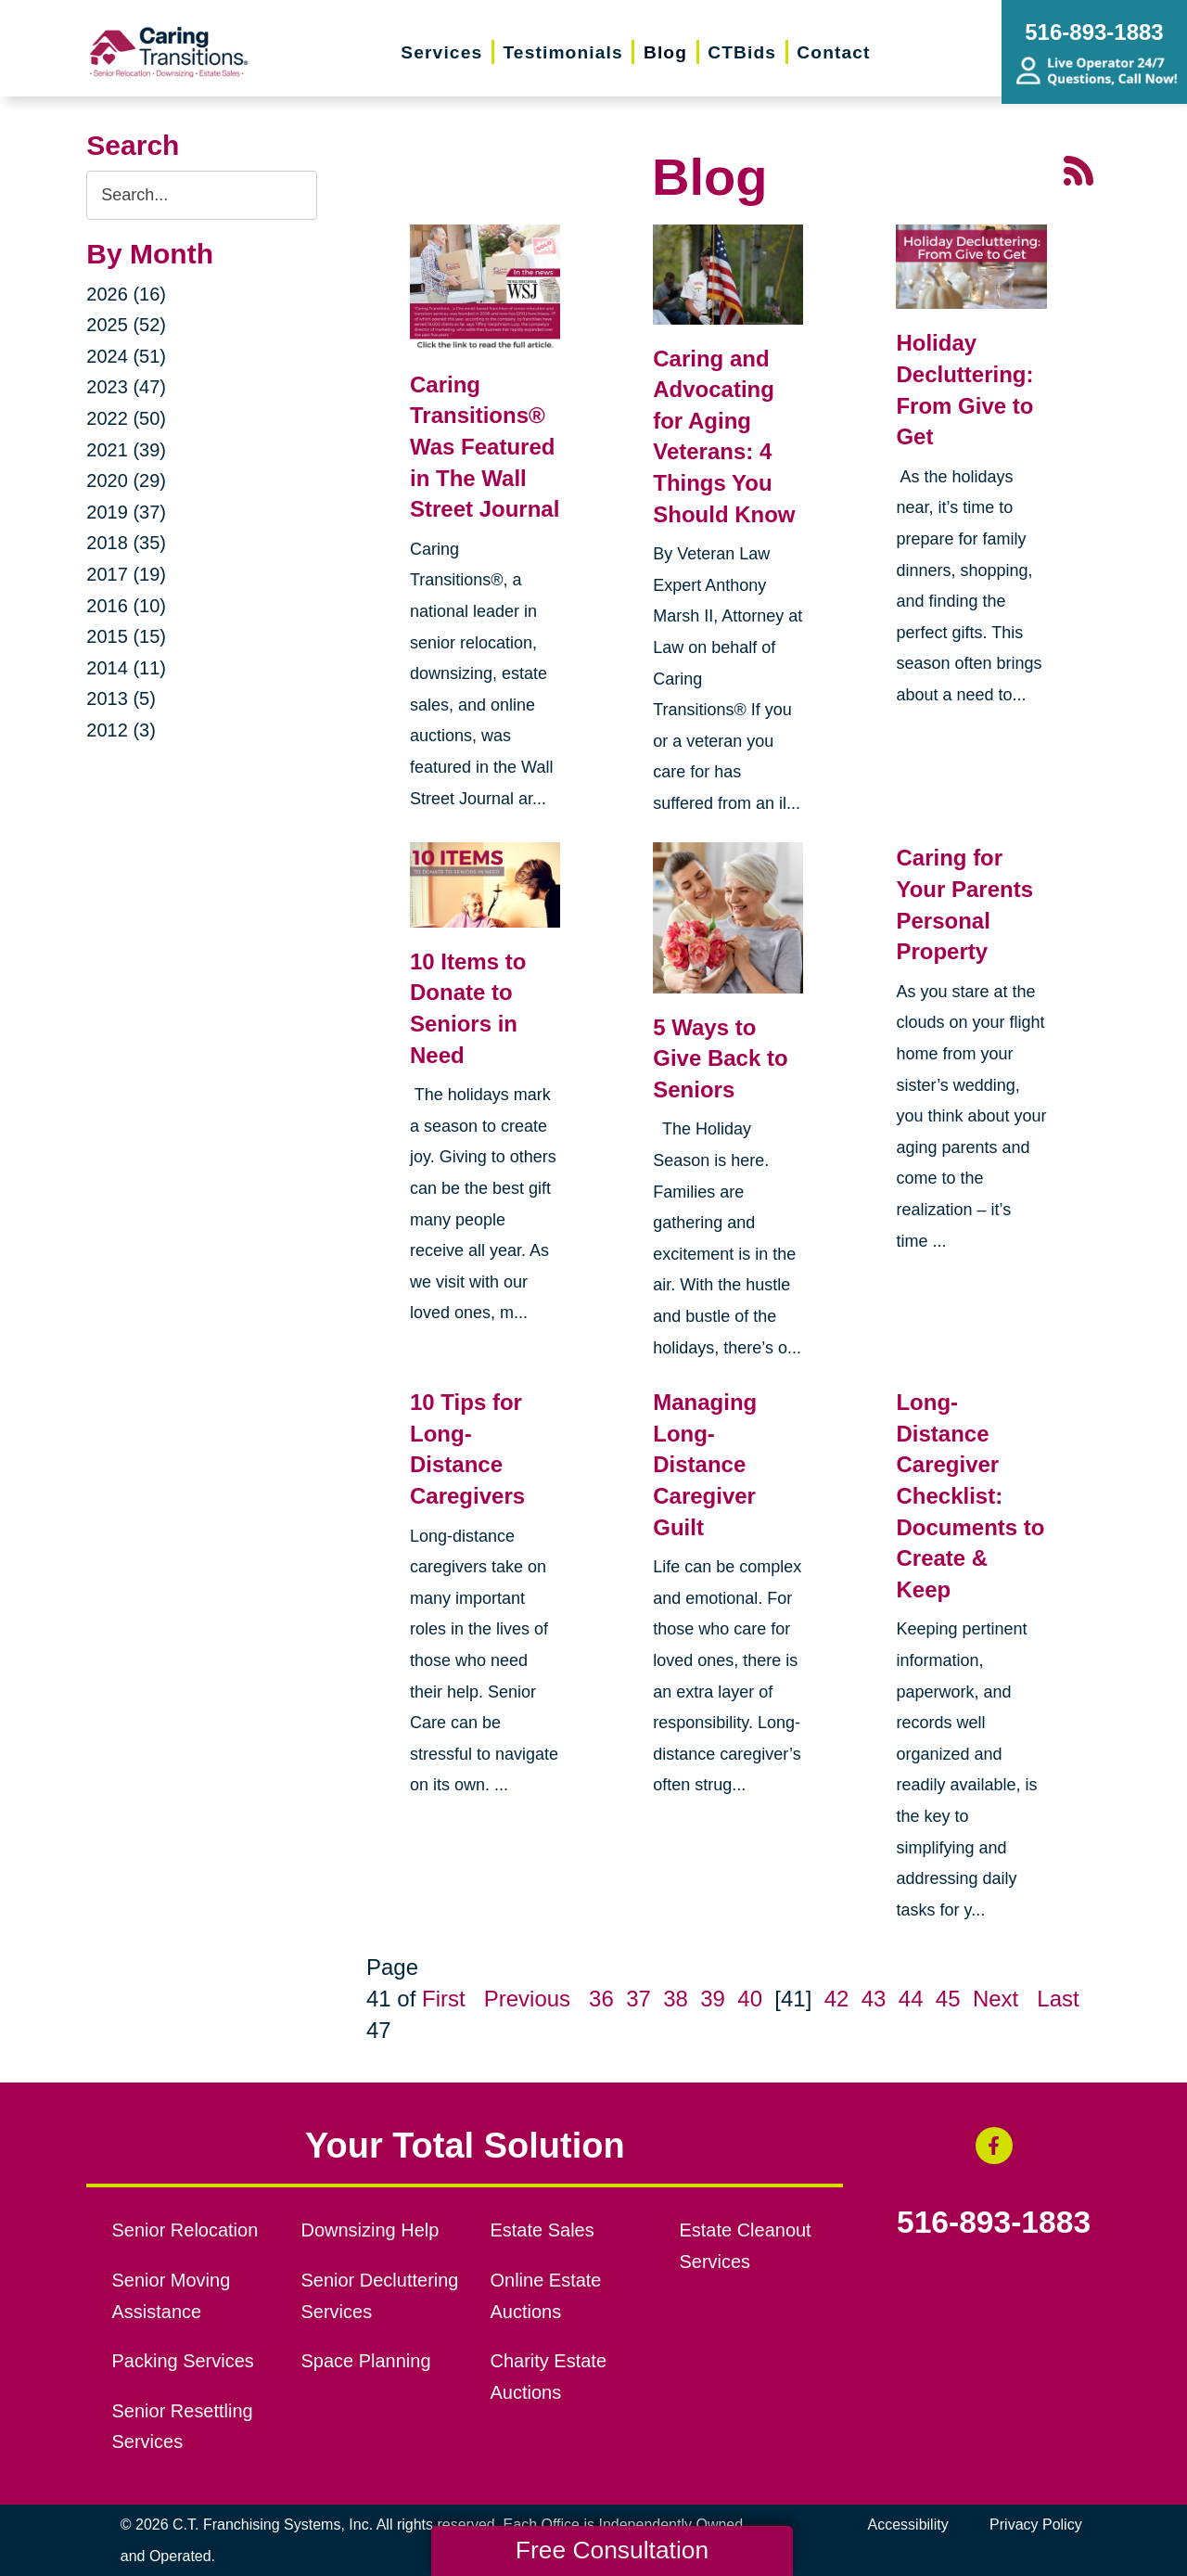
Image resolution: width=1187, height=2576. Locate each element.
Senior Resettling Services (182, 2427)
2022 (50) (126, 418)
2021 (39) (126, 450)
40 (749, 1998)
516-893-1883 (994, 2222)
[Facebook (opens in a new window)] (994, 2145)
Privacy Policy (1035, 2524)
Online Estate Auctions (545, 2296)
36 (601, 1998)
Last (1058, 1998)
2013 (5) (121, 698)
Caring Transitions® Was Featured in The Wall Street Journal (484, 446)
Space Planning (366, 2361)
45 (948, 1998)
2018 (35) (126, 542)
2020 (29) (126, 480)
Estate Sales (542, 2230)
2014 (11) (126, 668)
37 (638, 1998)
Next (995, 1998)
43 (874, 1998)
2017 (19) (126, 574)
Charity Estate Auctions (548, 2377)
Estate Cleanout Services (744, 2246)
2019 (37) (126, 512)
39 (712, 1998)
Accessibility (908, 2524)
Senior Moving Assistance (171, 2296)
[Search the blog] (201, 195)
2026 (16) (126, 294)
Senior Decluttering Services (380, 2296)
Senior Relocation (185, 2230)
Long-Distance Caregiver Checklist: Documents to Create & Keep (970, 1496)
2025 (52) (126, 324)
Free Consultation (612, 2550)
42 (836, 1998)
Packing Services (183, 2361)
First (444, 1998)
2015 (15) (126, 636)
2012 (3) (121, 730)
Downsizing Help (370, 2230)
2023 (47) (126, 387)
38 (675, 1998)
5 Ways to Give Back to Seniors (720, 1058)
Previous (527, 1998)
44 (911, 1998)
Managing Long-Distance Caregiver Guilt (705, 1464)
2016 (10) (126, 606)
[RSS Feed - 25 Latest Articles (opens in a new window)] (1078, 169)
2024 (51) (126, 356)
